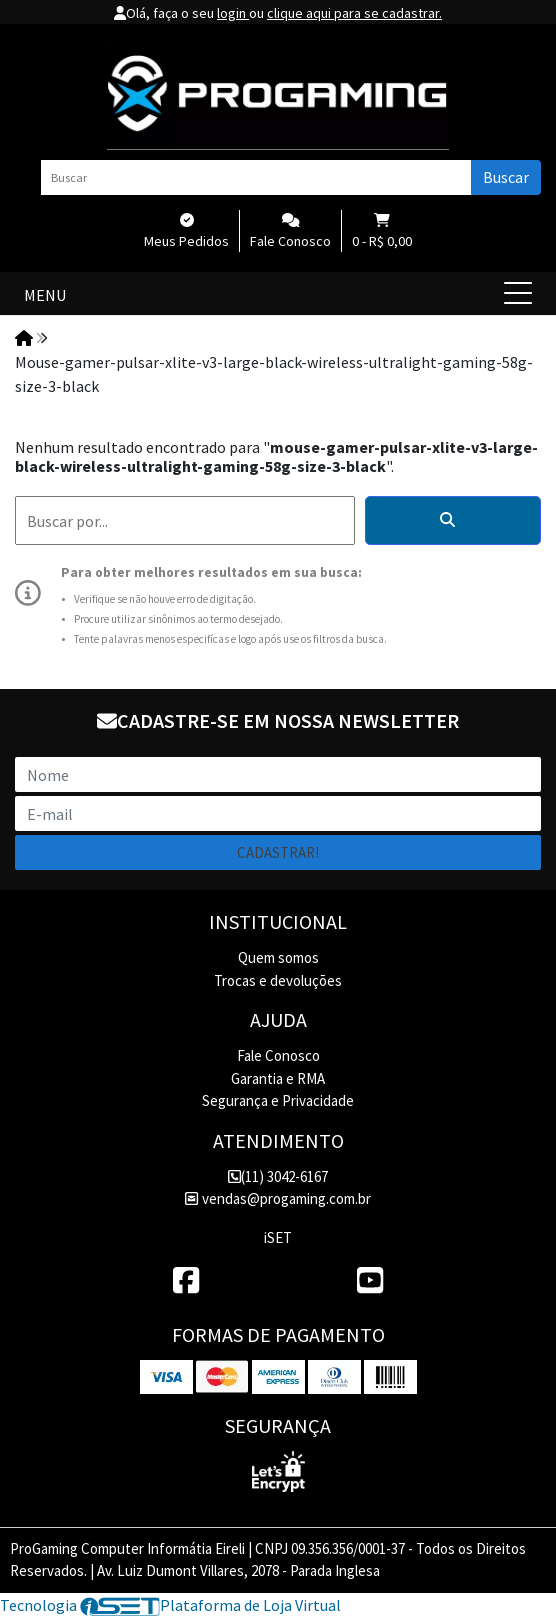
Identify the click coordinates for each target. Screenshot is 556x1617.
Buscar (506, 177)
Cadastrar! (278, 852)
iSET (278, 1237)
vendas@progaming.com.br (277, 1198)
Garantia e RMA (278, 1078)
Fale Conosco (278, 1055)
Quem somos (278, 957)
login (233, 13)
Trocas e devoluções (278, 980)
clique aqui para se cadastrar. (354, 13)
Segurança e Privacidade (278, 1100)
